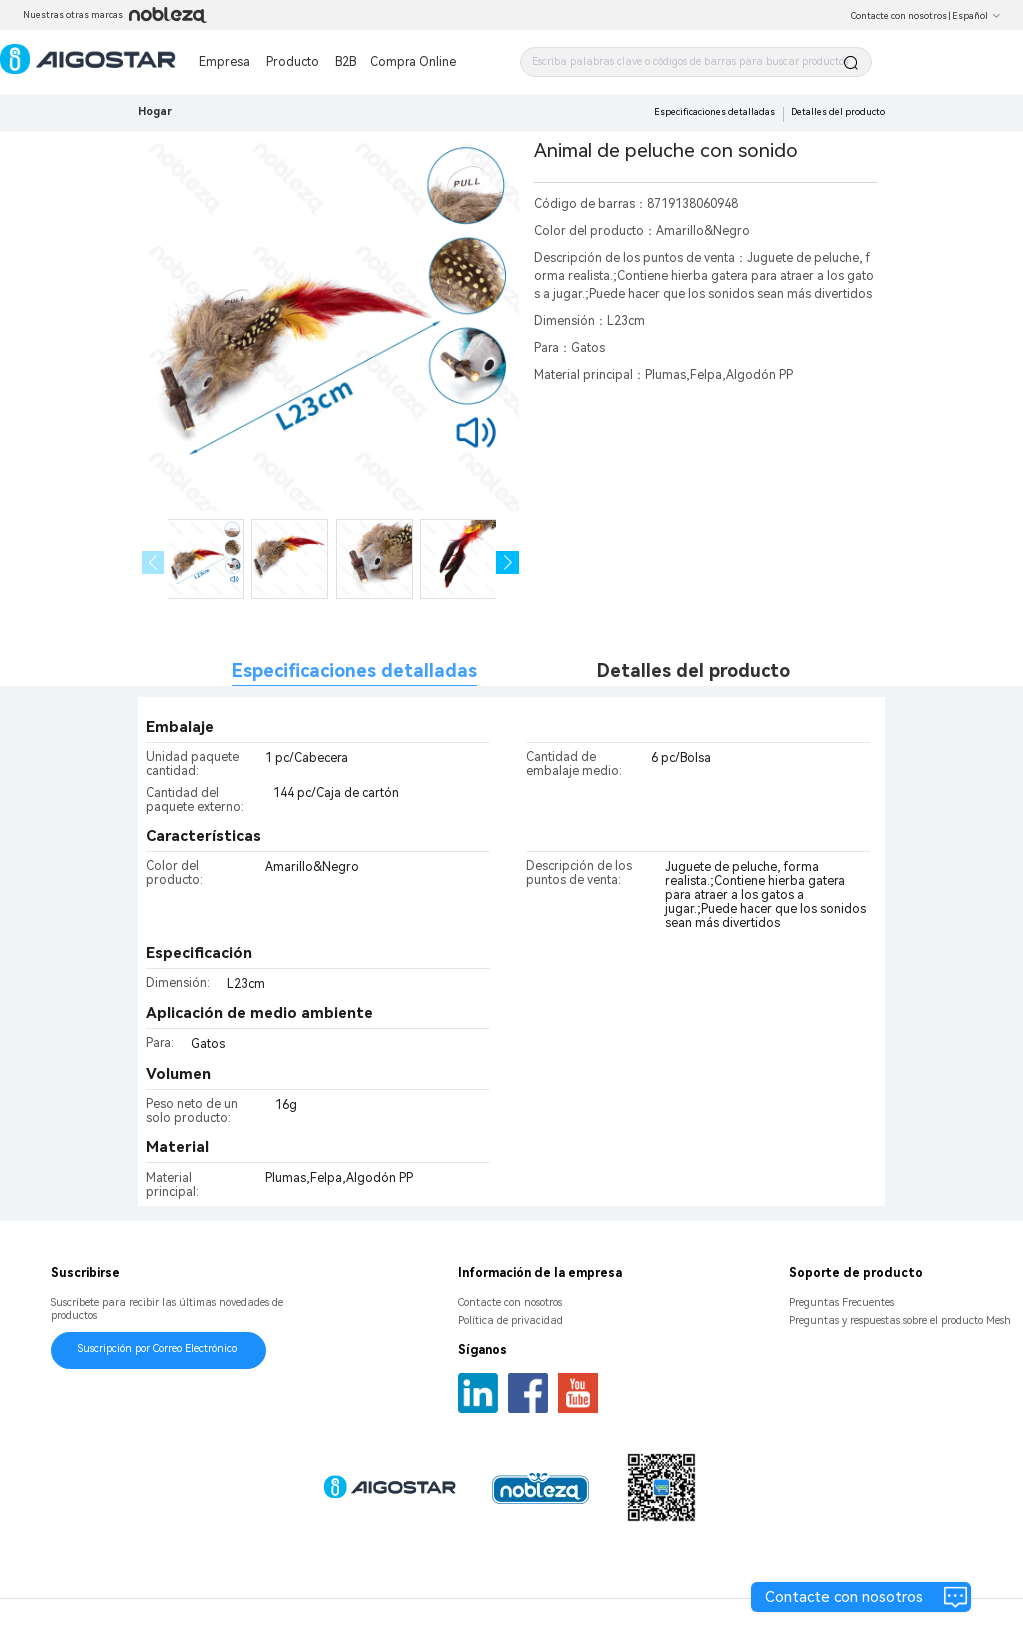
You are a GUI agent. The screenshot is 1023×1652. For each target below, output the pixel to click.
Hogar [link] (155, 111)
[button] (507, 562)
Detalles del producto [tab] (693, 670)
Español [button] (976, 16)
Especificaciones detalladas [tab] (354, 670)
